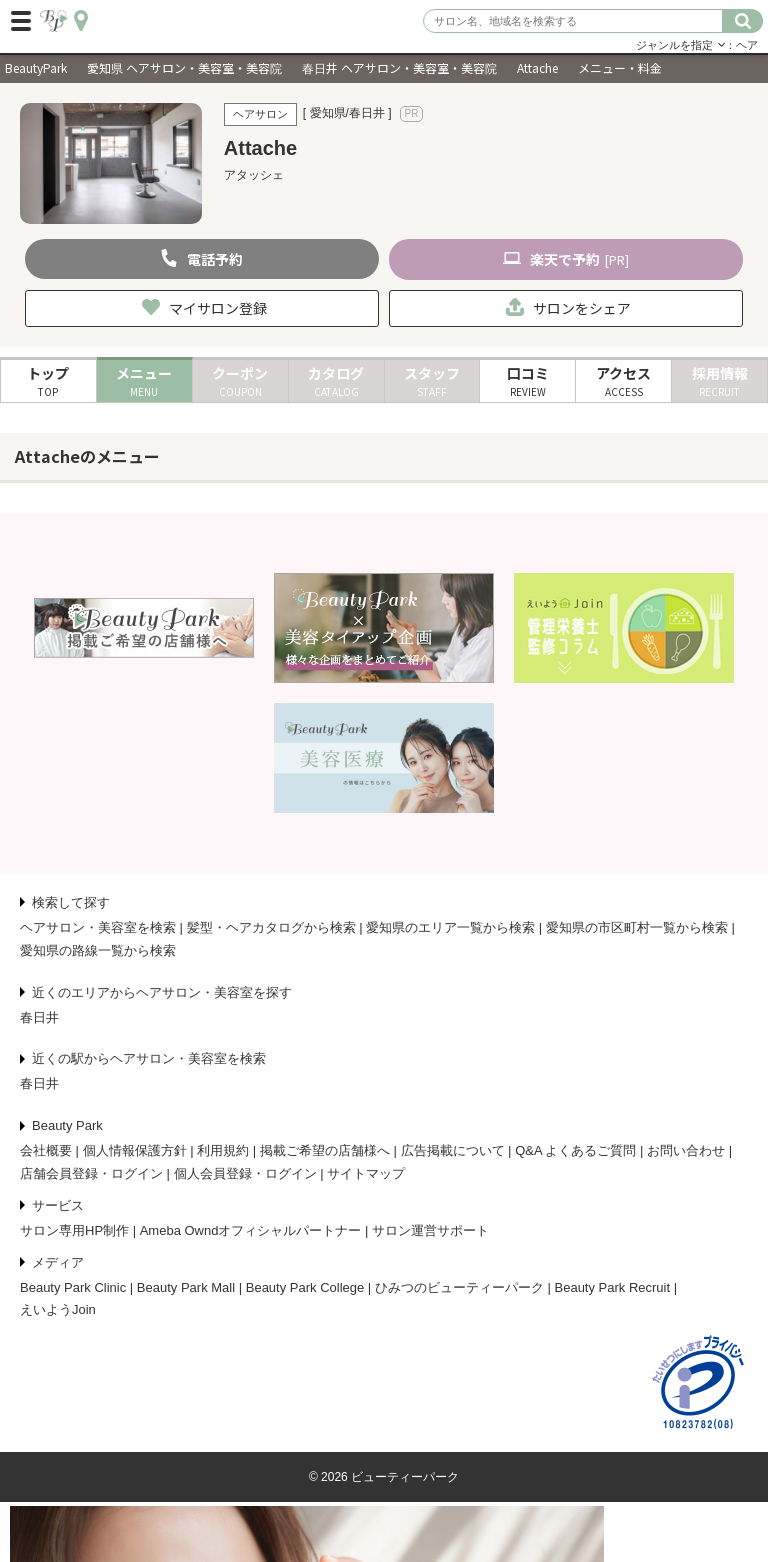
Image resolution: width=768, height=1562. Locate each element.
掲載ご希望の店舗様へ (325, 1150)
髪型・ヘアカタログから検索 (271, 927)
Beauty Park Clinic (73, 1287)
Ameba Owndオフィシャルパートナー (251, 1230)
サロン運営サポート (430, 1230)
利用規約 (223, 1150)
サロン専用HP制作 (74, 1230)
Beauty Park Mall (186, 1287)
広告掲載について (453, 1150)
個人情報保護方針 (135, 1150)
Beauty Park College (305, 1287)
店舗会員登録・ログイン (91, 1173)
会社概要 (46, 1150)
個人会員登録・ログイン (245, 1173)
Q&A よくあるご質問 (575, 1150)
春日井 (39, 1017)
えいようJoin (58, 1309)
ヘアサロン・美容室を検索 (98, 927)
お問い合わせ (686, 1150)
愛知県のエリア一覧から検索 (450, 927)
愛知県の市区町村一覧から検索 (637, 927)
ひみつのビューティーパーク (459, 1287)
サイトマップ (366, 1173)
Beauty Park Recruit (613, 1287)
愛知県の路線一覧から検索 (98, 950)
